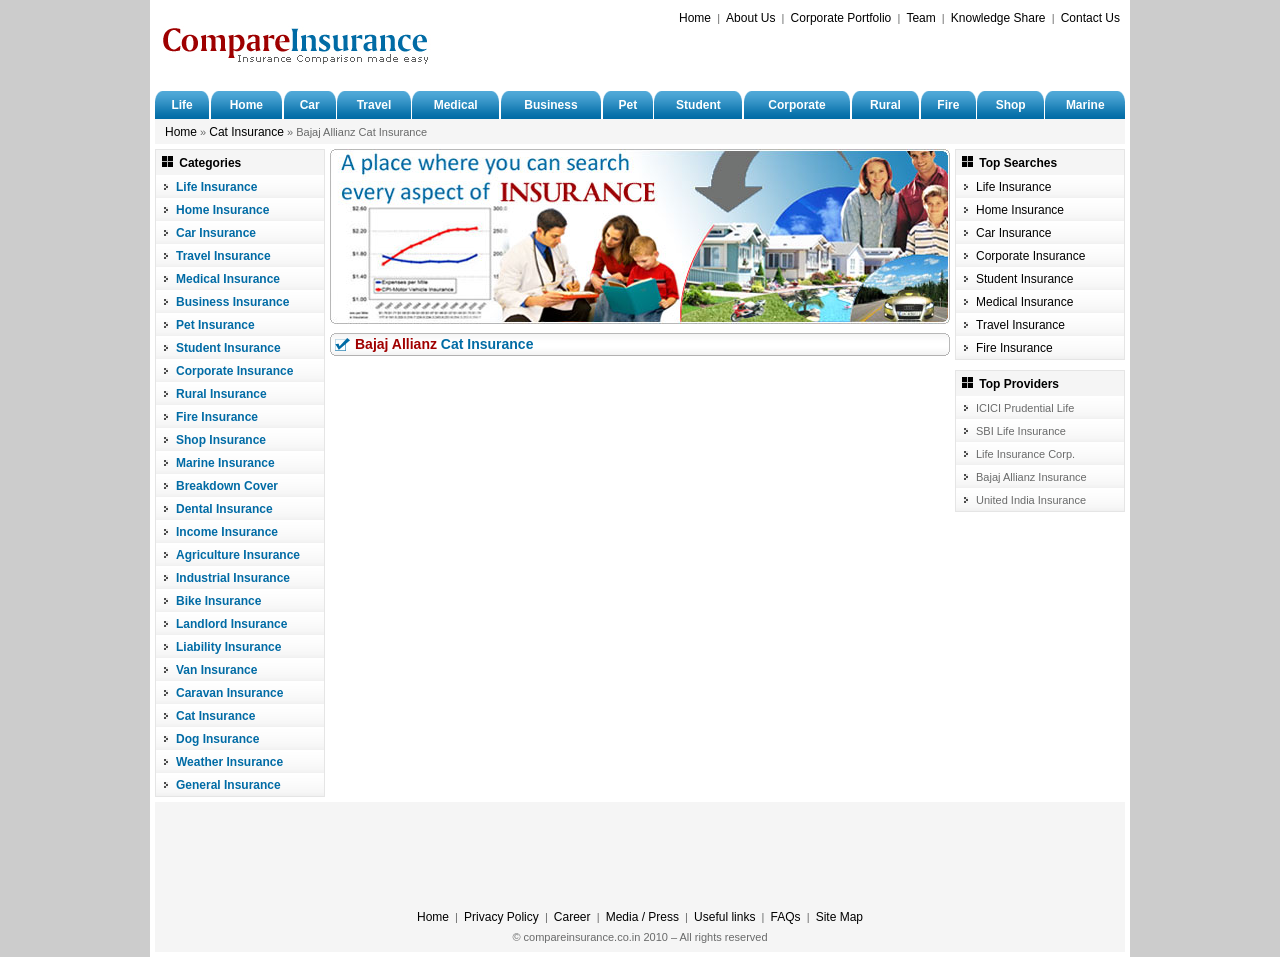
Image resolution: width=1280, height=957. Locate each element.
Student (698, 105)
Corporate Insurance (234, 371)
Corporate (796, 105)
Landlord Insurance (231, 624)
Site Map (839, 917)
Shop (1011, 105)
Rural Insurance (221, 394)
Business (550, 105)
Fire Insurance (217, 417)
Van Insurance (216, 670)
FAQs (786, 917)
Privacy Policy (501, 917)
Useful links (724, 917)
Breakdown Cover (227, 486)
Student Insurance (228, 348)
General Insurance (228, 785)
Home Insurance (222, 210)
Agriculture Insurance (238, 555)
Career (572, 917)
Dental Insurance (224, 509)
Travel (374, 105)
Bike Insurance (218, 601)
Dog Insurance (217, 739)
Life (181, 105)
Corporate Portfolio (841, 18)
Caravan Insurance (229, 693)
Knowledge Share (998, 18)
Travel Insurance (223, 256)
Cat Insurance (246, 132)
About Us (750, 18)
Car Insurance (216, 233)
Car (310, 105)
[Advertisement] (886, 56)
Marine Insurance (225, 463)
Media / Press (642, 917)
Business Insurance (232, 302)
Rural (885, 105)
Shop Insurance (221, 440)
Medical (456, 105)
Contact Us (1090, 18)
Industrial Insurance (233, 578)
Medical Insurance (228, 279)
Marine (1085, 105)
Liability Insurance (228, 647)
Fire (948, 105)
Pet (627, 105)
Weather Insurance (229, 762)
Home (695, 18)
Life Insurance (216, 187)
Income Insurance (227, 532)
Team (920, 18)
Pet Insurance (215, 325)
